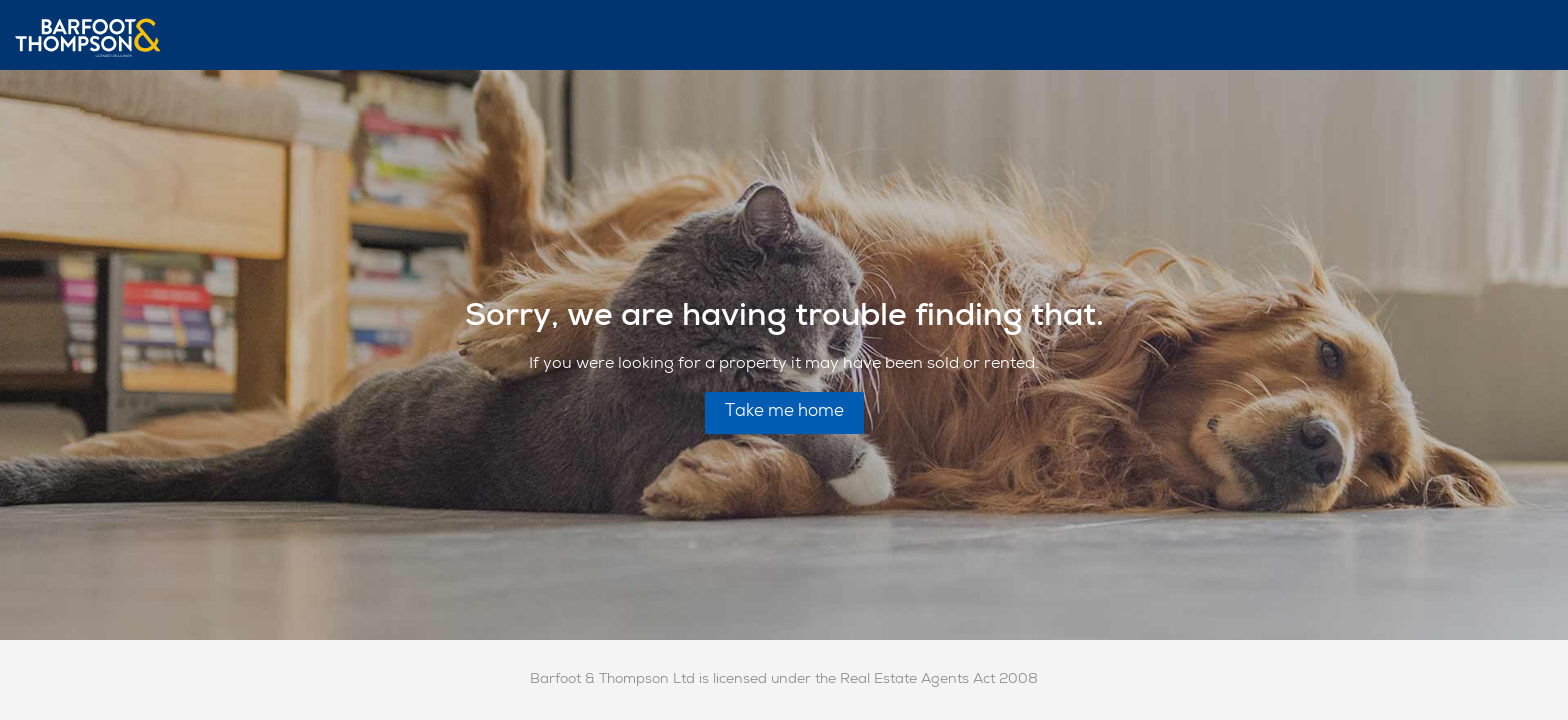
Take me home (784, 412)
